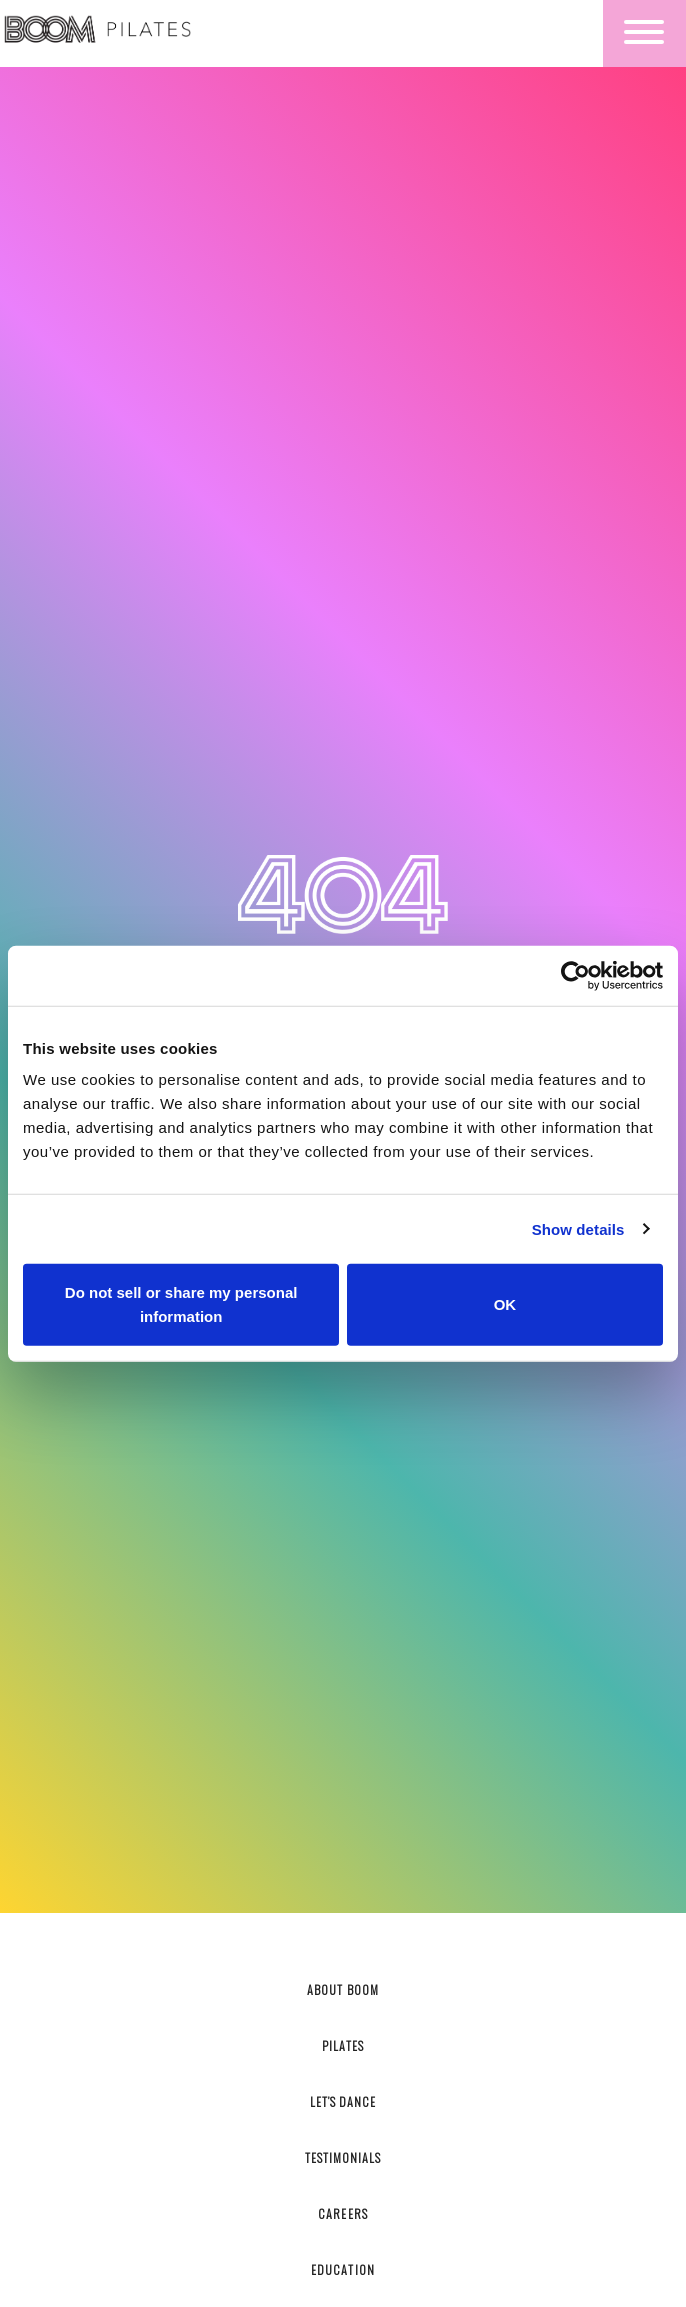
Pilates (343, 2045)
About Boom (342, 1989)
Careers (342, 2213)
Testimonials (343, 2157)
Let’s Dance (343, 2101)
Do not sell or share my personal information (181, 1304)
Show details (578, 1228)
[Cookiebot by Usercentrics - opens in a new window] (575, 975)
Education (342, 2269)
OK (505, 1304)
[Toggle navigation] (644, 33)
